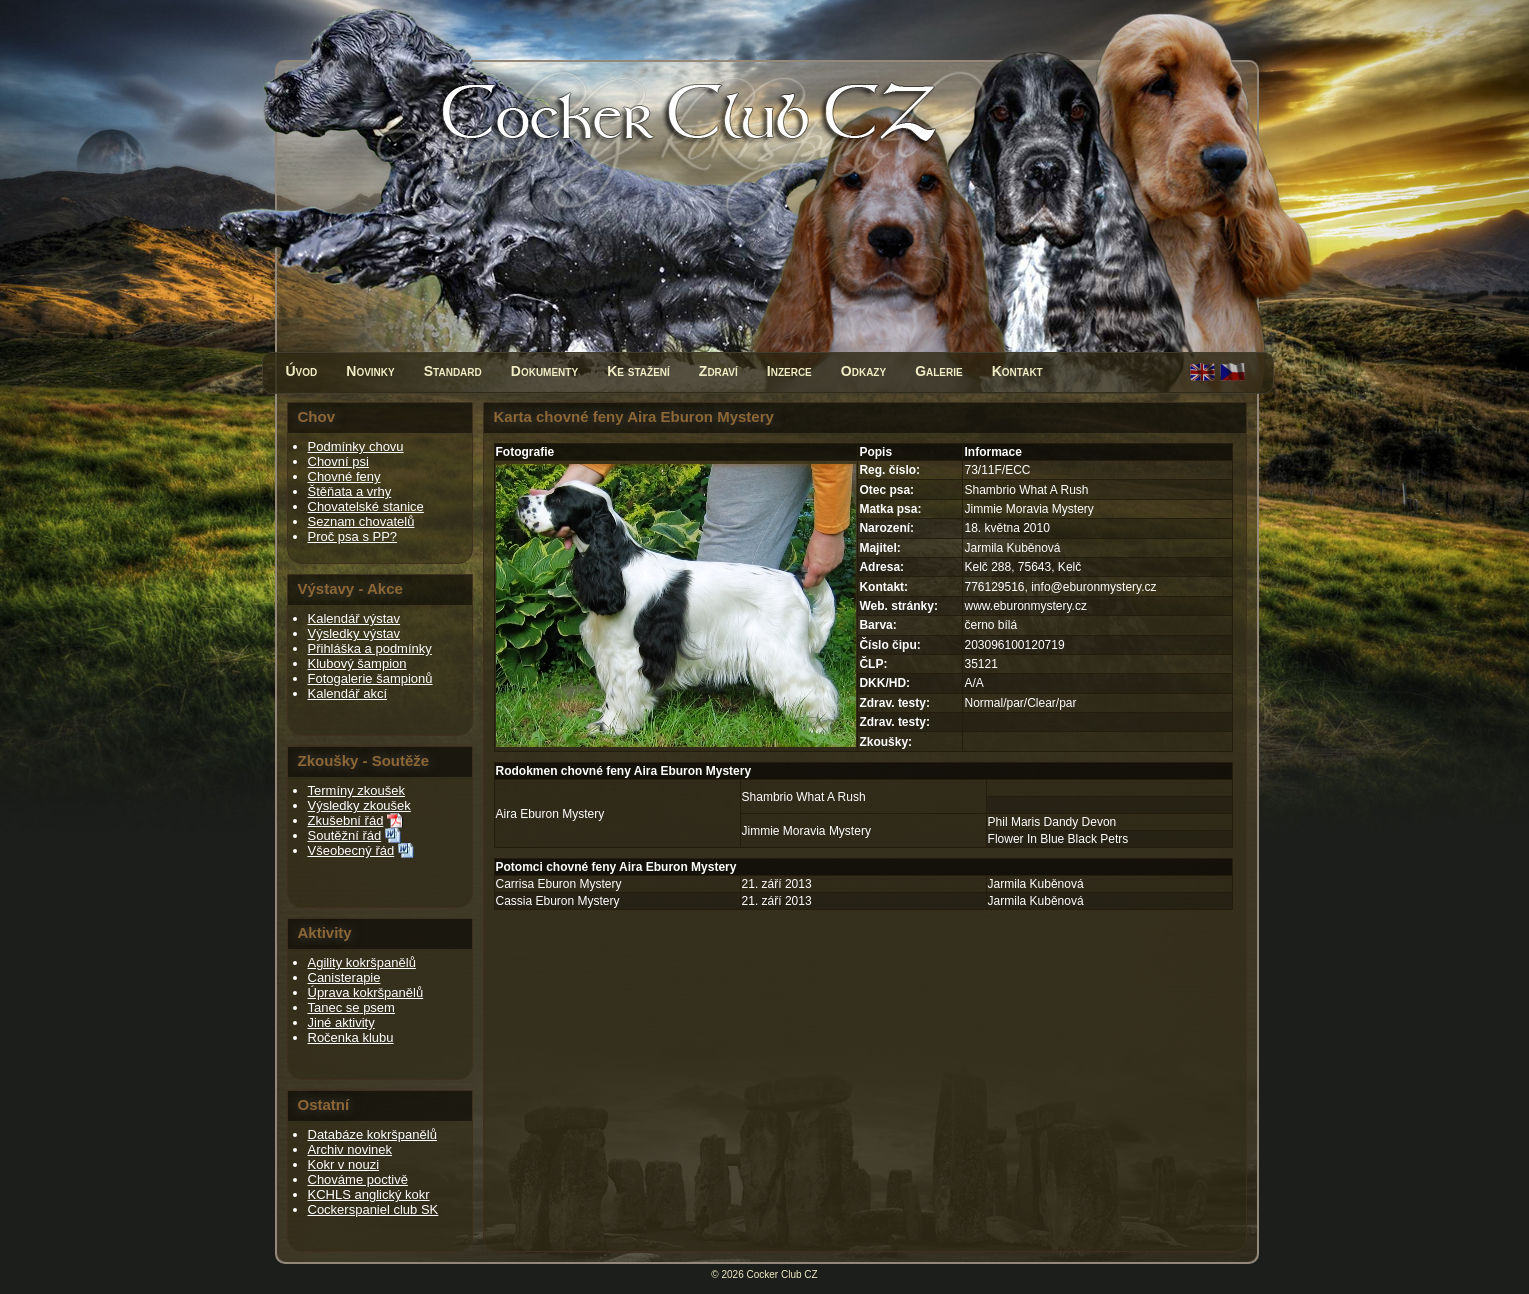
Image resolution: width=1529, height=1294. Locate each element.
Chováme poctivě (358, 1179)
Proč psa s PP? (353, 536)
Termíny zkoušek (357, 790)
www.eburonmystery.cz (1025, 606)
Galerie (939, 371)
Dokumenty (544, 371)
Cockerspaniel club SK (373, 1209)
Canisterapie (344, 977)
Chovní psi (338, 461)
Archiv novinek (350, 1149)
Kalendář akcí (348, 693)
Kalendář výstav (354, 618)
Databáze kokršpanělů (372, 1134)
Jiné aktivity (341, 1022)
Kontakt (1017, 371)
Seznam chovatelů (361, 521)
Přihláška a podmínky (370, 648)
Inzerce (789, 371)
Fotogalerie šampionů (370, 678)
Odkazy (863, 371)
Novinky (370, 371)
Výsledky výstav (354, 633)
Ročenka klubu (351, 1037)
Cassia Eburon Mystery (558, 901)
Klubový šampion (357, 663)
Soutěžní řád (345, 835)
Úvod (302, 371)
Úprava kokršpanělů (366, 992)
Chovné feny (344, 476)
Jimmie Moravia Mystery (806, 831)
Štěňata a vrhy (350, 491)
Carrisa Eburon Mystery (559, 884)
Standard (453, 371)
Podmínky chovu (356, 446)
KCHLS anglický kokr (369, 1194)
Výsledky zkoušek (359, 805)
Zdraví (718, 371)
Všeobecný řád (351, 850)
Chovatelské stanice (366, 506)
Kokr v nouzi (344, 1164)
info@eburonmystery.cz (1093, 587)
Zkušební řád (346, 820)
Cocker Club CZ (782, 1274)
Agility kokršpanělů (362, 962)
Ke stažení (638, 371)
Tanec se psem (351, 1007)
